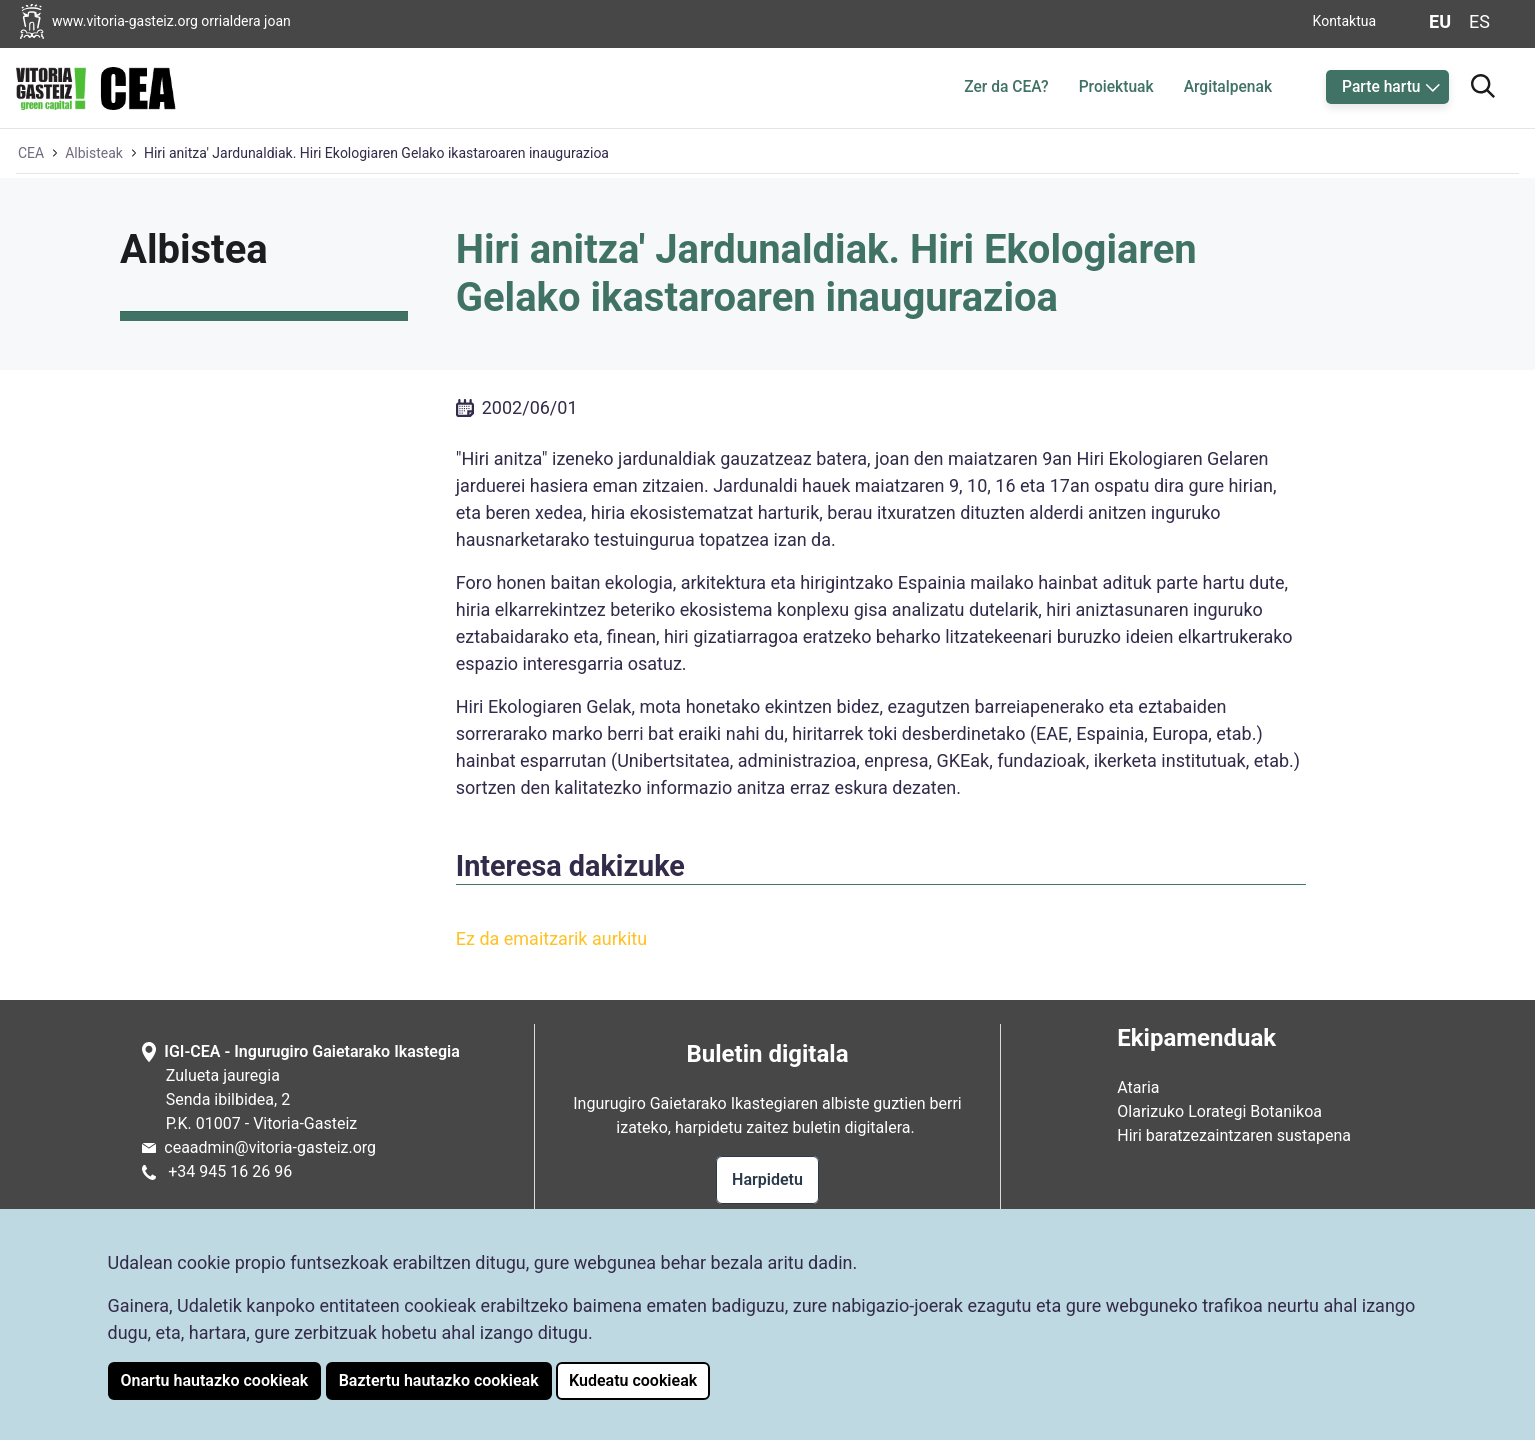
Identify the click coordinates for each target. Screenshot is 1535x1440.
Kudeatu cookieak (633, 1380)
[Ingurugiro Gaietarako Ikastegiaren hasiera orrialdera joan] (96, 85)
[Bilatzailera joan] (1483, 83)
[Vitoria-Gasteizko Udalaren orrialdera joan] (171, 21)
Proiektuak (1116, 87)
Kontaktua (1345, 21)
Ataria (1138, 1087)
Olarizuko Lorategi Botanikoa (1219, 1111)
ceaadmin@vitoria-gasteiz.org (270, 1147)
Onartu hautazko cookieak (215, 1380)
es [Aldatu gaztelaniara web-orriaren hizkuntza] (1479, 21)
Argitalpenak (1228, 87)
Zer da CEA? (1006, 87)
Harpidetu (767, 1179)
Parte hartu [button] (1381, 87)
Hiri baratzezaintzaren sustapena (1234, 1135)
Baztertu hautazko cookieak (439, 1380)
